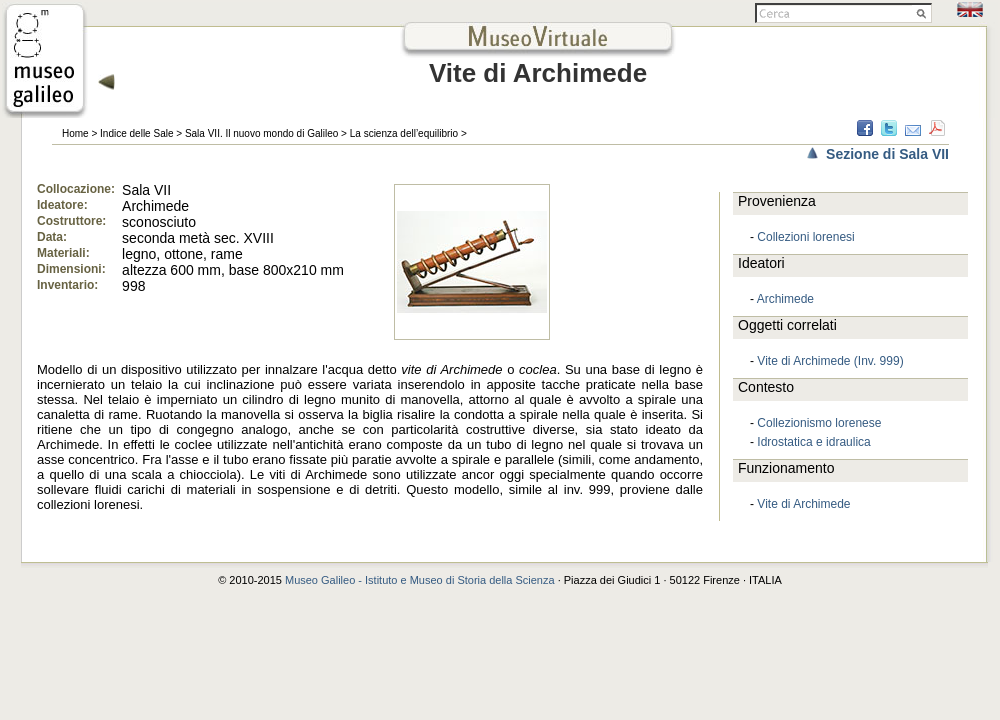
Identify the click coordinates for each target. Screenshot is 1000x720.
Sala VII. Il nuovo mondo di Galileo (261, 133)
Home (75, 133)
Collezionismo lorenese (819, 423)
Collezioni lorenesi (805, 237)
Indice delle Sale (136, 133)
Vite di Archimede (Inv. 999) (830, 361)
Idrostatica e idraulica (813, 442)
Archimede (785, 299)
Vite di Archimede (803, 504)
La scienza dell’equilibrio (404, 133)
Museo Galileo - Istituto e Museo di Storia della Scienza (420, 580)
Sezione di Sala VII (887, 154)
